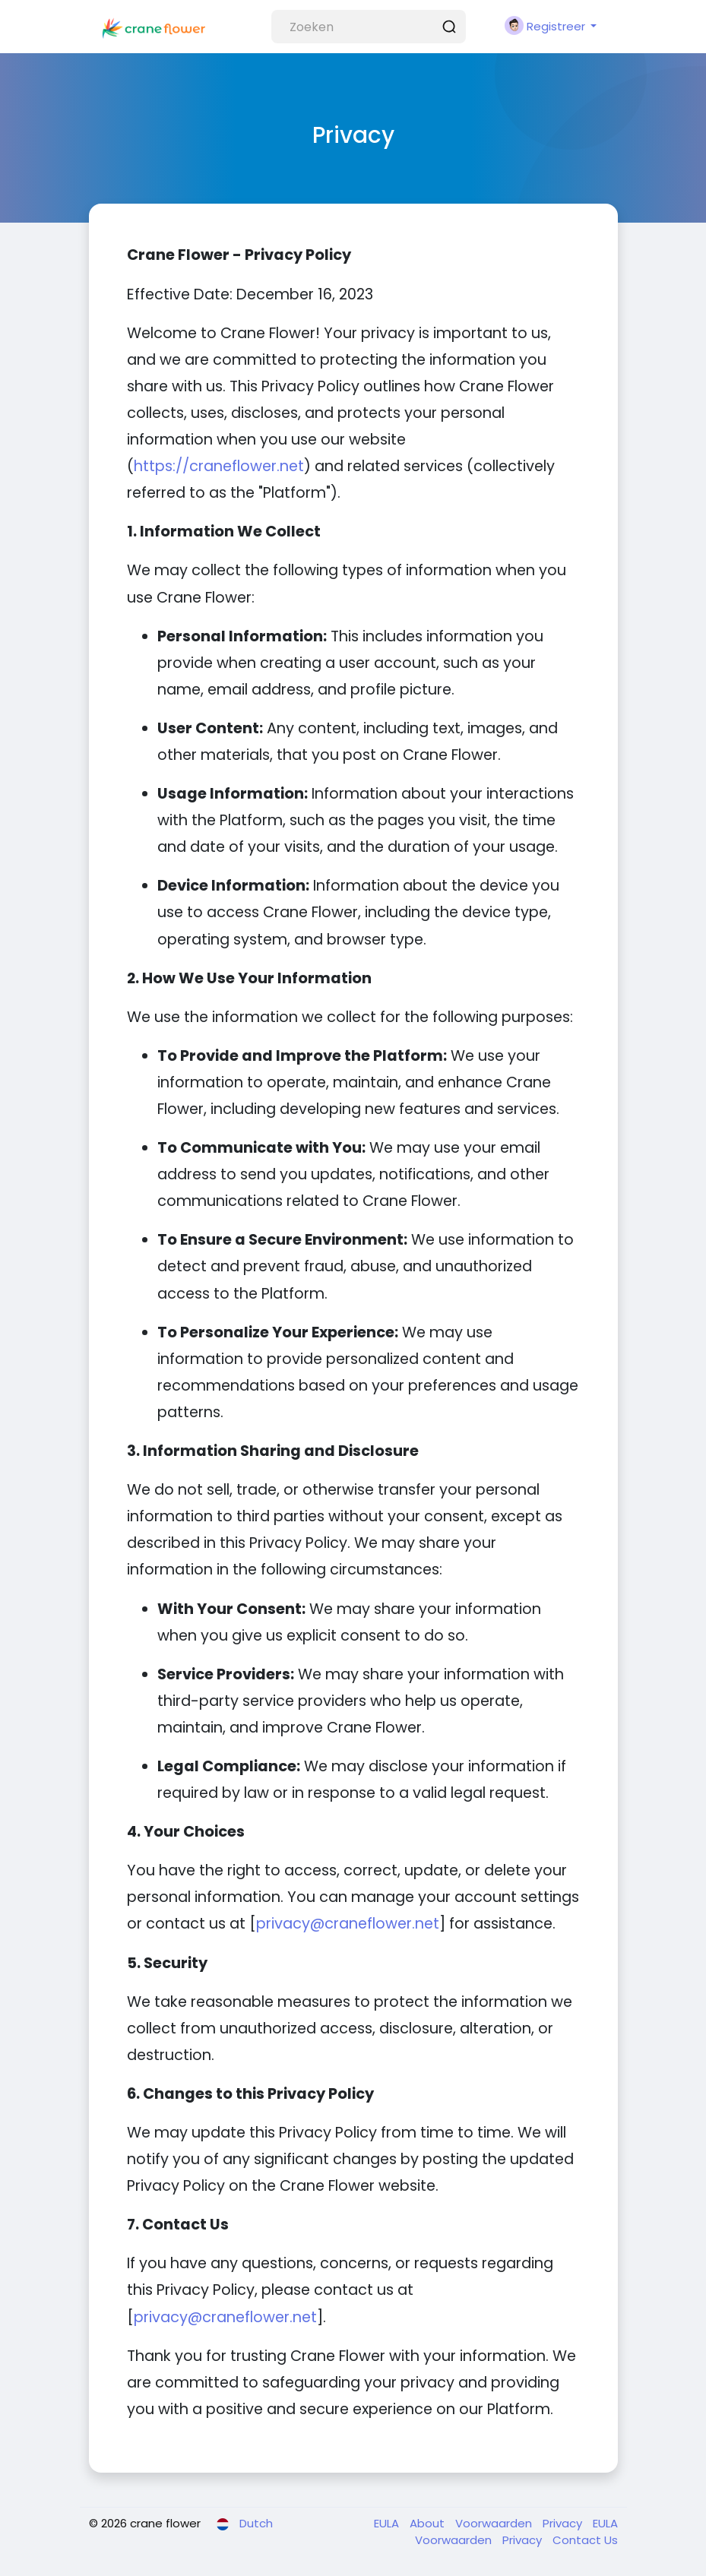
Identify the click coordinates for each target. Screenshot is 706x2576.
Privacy (564, 2523)
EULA (388, 2523)
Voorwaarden (495, 2523)
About (429, 2523)
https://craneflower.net (219, 466)
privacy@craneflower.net (347, 1923)
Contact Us (585, 2540)
